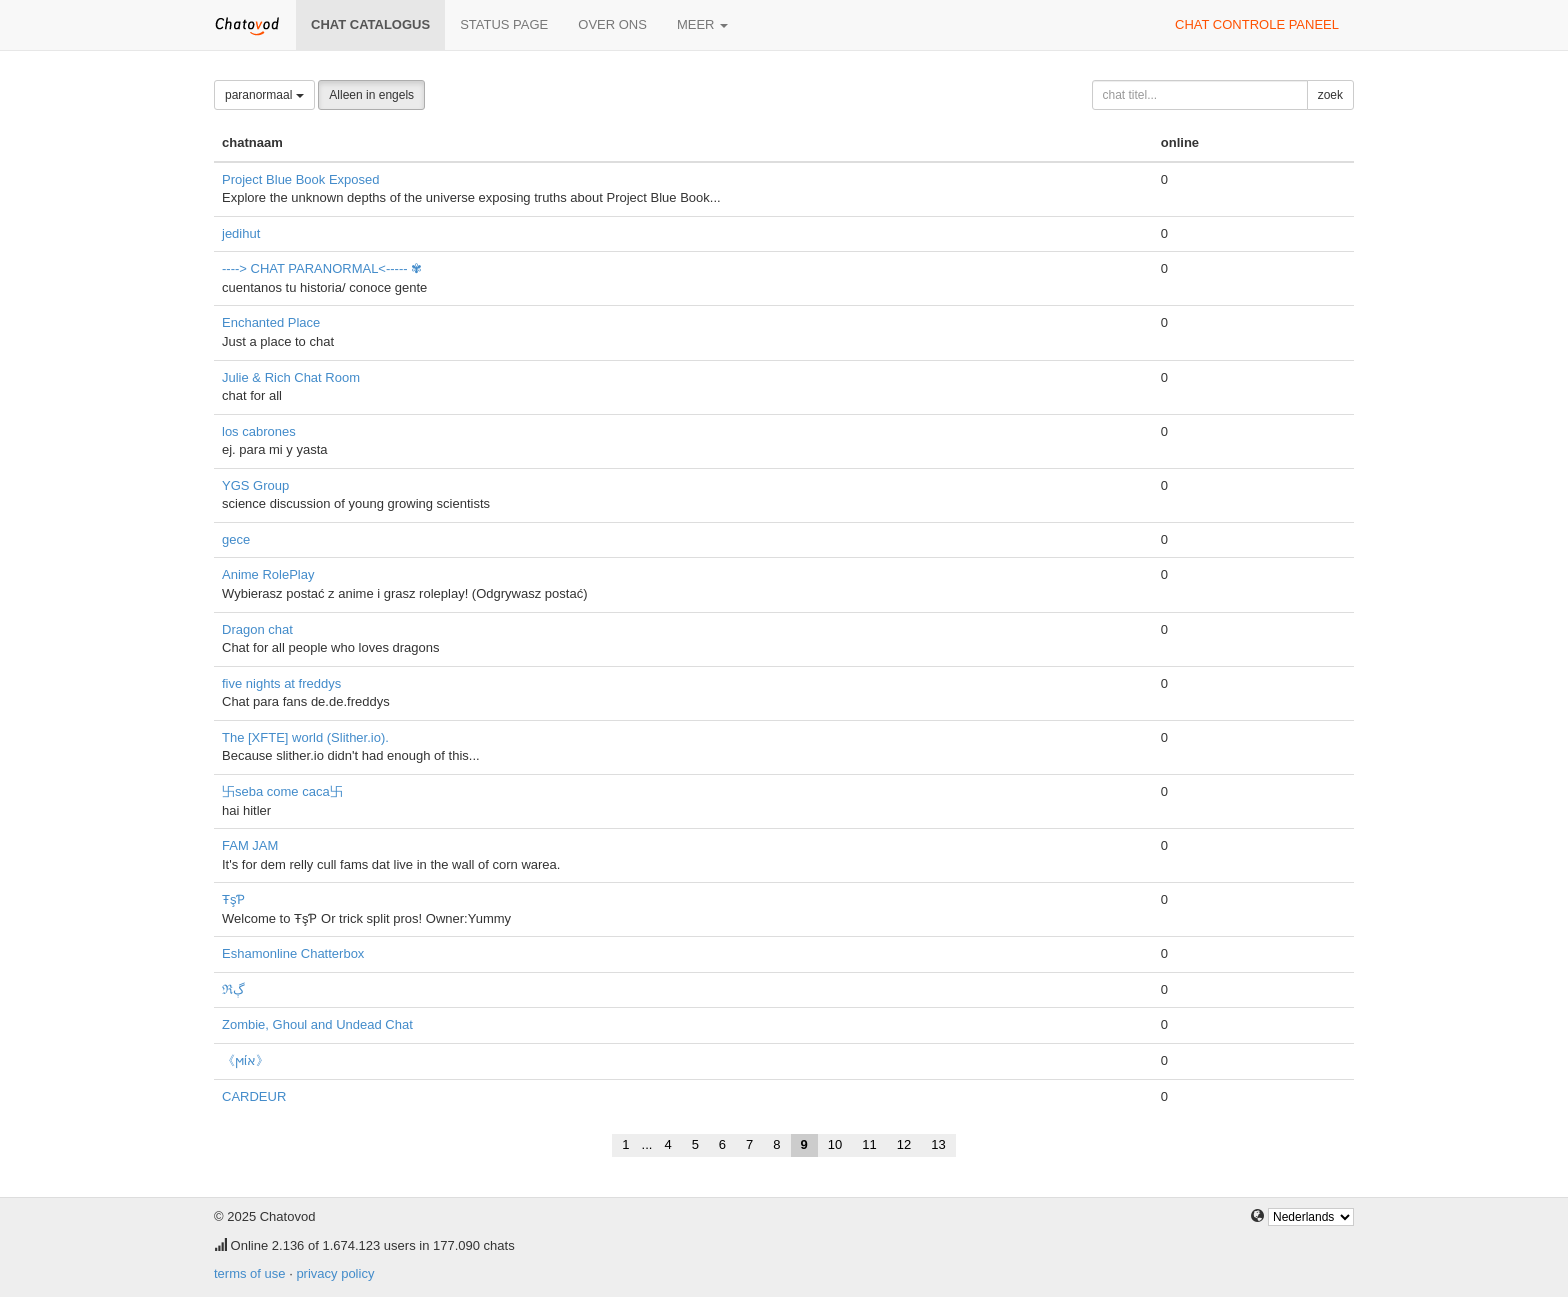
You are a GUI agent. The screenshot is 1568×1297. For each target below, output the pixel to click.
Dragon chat (257, 629)
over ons (612, 24)
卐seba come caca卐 (282, 791)
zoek (1330, 95)
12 (904, 1144)
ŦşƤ (233, 899)
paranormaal (264, 95)
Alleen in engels (371, 95)
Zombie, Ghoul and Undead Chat (317, 1024)
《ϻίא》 (245, 1060)
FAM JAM (250, 845)
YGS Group (255, 485)
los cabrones (259, 431)
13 (938, 1144)
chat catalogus (370, 24)
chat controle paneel (1257, 24)
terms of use (250, 1273)
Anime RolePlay (268, 574)
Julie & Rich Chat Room (291, 377)
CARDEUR (254, 1096)
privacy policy (335, 1273)
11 (869, 1144)
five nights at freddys (281, 683)
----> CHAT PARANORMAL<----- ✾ (322, 268)
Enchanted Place (271, 322)
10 (835, 1144)
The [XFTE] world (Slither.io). (305, 737)
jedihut (241, 233)
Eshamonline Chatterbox (293, 953)
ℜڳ (233, 989)
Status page (504, 24)
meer (702, 24)
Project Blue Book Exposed (301, 179)
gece (236, 539)
